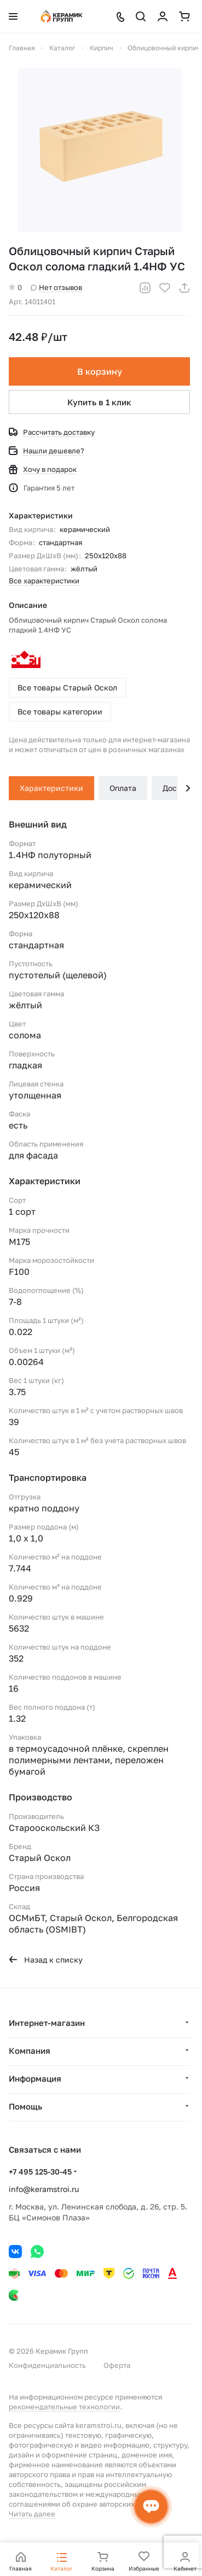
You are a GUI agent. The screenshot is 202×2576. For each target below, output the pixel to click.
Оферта (116, 2365)
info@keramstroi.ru (44, 2189)
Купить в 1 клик (99, 402)
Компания (29, 2050)
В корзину (99, 371)
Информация (35, 2078)
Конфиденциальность (47, 2365)
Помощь (25, 2106)
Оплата (122, 788)
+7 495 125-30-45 (40, 2171)
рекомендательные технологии (64, 2406)
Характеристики (51, 788)
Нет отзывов (56, 287)
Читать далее (32, 2513)
